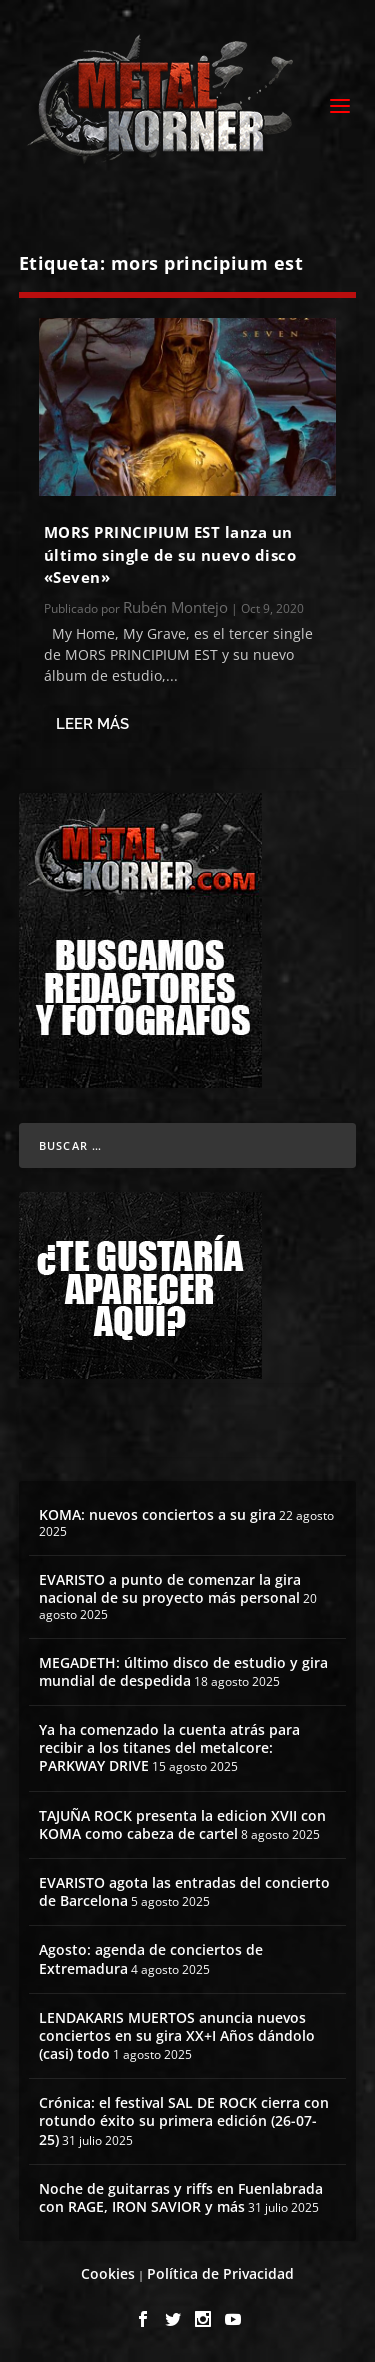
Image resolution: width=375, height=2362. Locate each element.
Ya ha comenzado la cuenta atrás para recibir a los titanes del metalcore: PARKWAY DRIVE (169, 1747)
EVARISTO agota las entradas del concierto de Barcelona (184, 1891)
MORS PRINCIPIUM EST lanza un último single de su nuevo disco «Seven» (170, 554)
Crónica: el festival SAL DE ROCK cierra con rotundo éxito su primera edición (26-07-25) (184, 2120)
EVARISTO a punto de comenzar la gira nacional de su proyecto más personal (170, 1588)
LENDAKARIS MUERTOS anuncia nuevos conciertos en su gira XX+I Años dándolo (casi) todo (177, 2035)
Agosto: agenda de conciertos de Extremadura (151, 1958)
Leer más (92, 724)
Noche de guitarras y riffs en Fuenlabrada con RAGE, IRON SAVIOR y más (181, 2197)
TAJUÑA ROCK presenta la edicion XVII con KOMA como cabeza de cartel (182, 1824)
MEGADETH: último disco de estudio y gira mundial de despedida (183, 1671)
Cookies (108, 2273)
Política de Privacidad (220, 2273)
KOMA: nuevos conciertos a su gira (157, 1514)
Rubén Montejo (175, 607)
